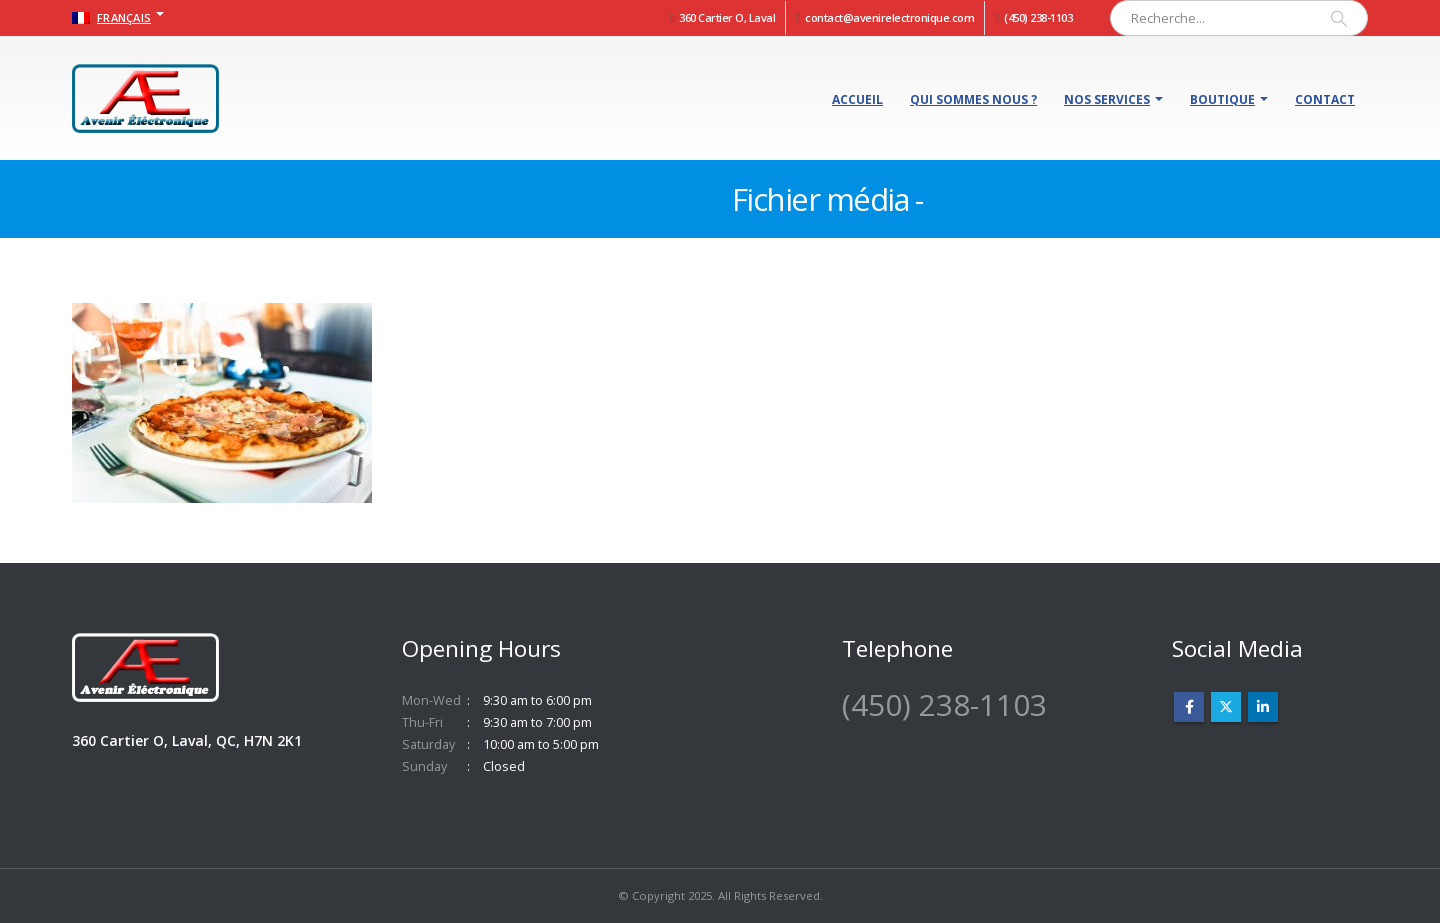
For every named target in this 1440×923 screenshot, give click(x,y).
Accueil (857, 99)
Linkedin (1263, 707)
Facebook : (1189, 707)
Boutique (1222, 99)
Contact (1325, 99)
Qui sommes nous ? (973, 99)
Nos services (1107, 99)
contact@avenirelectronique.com (889, 17)
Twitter (1226, 707)
